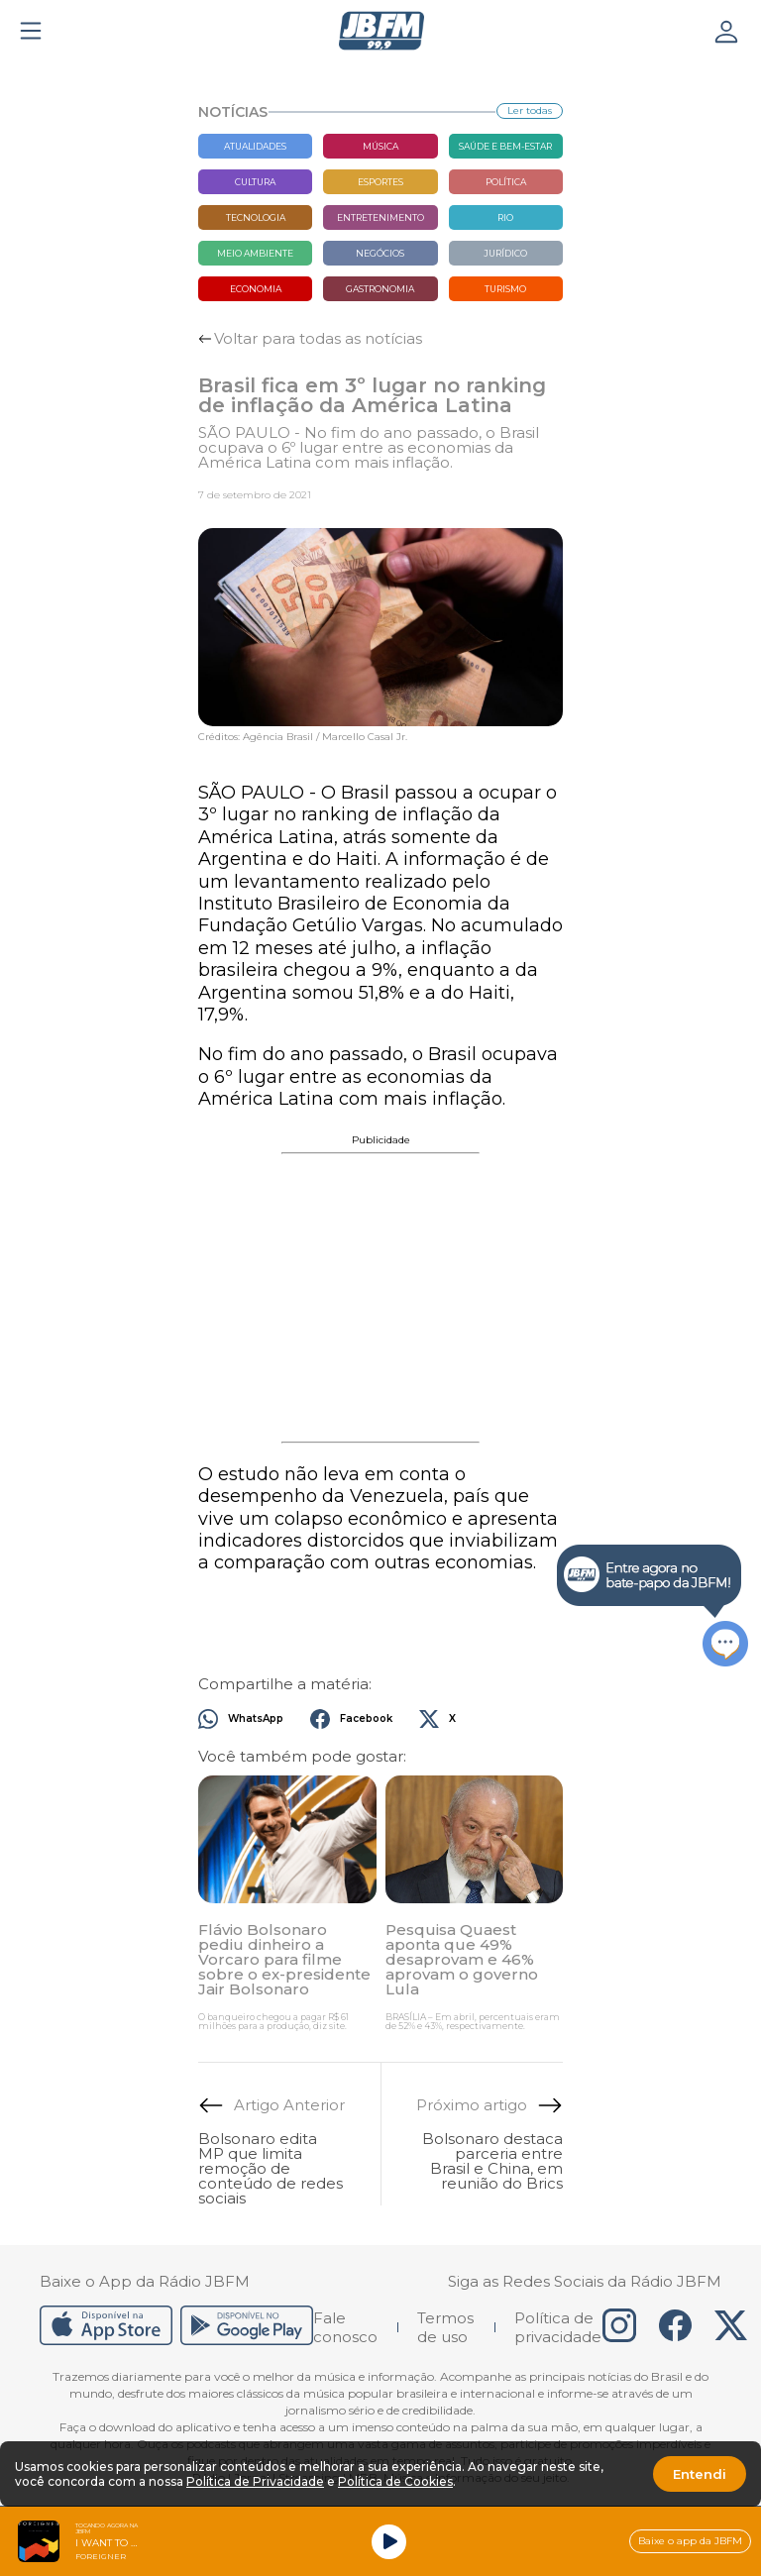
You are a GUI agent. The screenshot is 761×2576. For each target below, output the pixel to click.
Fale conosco (345, 2327)
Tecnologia (255, 217)
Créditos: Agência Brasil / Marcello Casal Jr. (302, 737)
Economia (255, 288)
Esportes (380, 181)
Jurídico (505, 253)
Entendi (699, 2474)
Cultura (255, 181)
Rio (505, 217)
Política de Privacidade (255, 2481)
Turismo (505, 288)
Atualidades (255, 146)
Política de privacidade (557, 2327)
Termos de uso (445, 2327)
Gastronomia (380, 288)
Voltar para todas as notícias (318, 338)
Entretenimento (380, 217)
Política (506, 181)
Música (380, 146)
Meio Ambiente (255, 253)
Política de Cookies (395, 2481)
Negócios (380, 253)
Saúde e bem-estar (505, 146)
